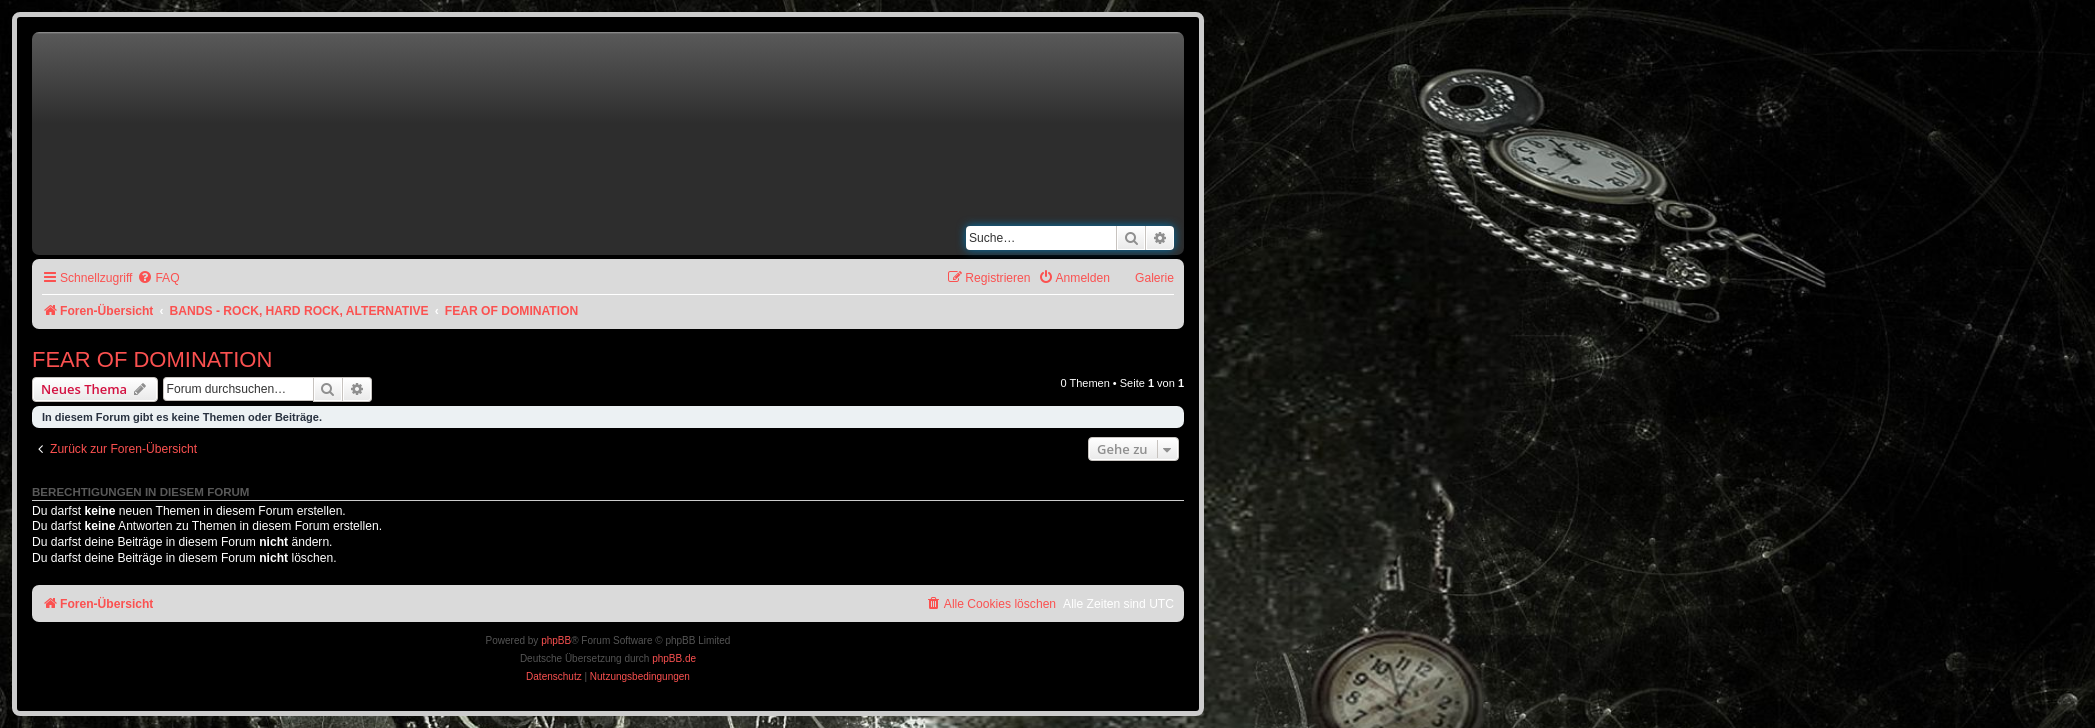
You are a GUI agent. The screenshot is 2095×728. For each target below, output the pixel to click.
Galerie (1154, 278)
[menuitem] (158, 278)
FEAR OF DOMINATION (152, 359)
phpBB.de (674, 658)
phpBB (556, 640)
